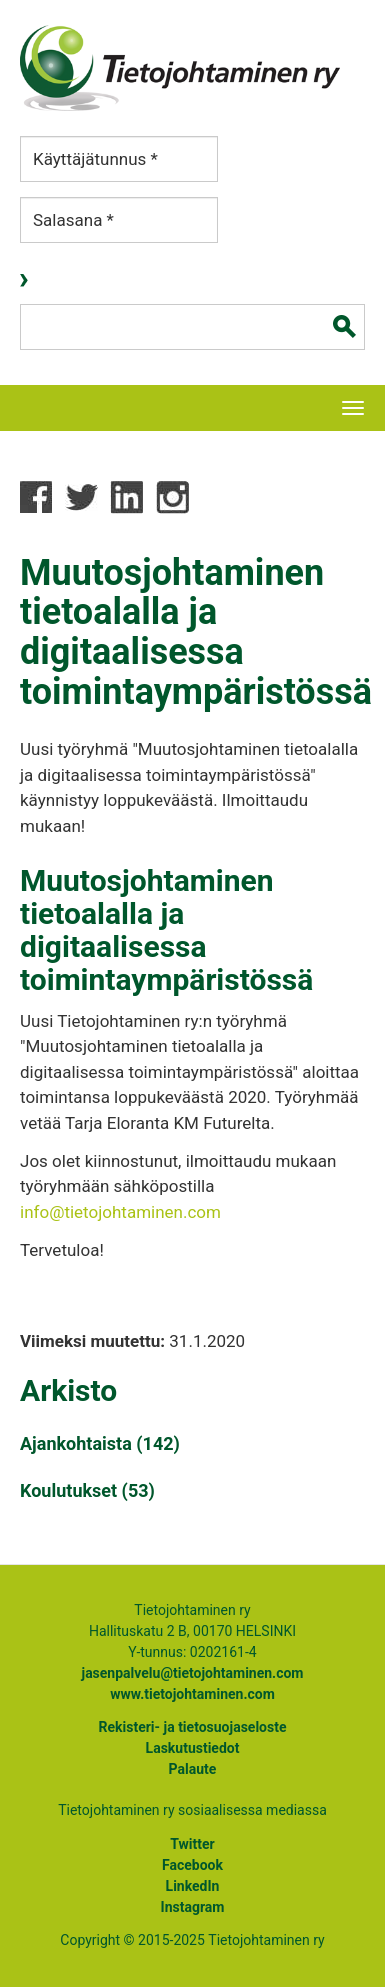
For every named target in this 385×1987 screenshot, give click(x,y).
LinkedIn (193, 1886)
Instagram (193, 1907)
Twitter (192, 1844)
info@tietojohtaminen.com (120, 1212)
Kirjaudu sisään (26, 281)
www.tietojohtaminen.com (192, 1694)
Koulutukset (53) (87, 1490)
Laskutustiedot (193, 1748)
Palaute (193, 1769)
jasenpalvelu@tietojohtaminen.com (192, 1673)
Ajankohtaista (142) (100, 1443)
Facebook (192, 1865)
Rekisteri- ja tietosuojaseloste (192, 1727)
